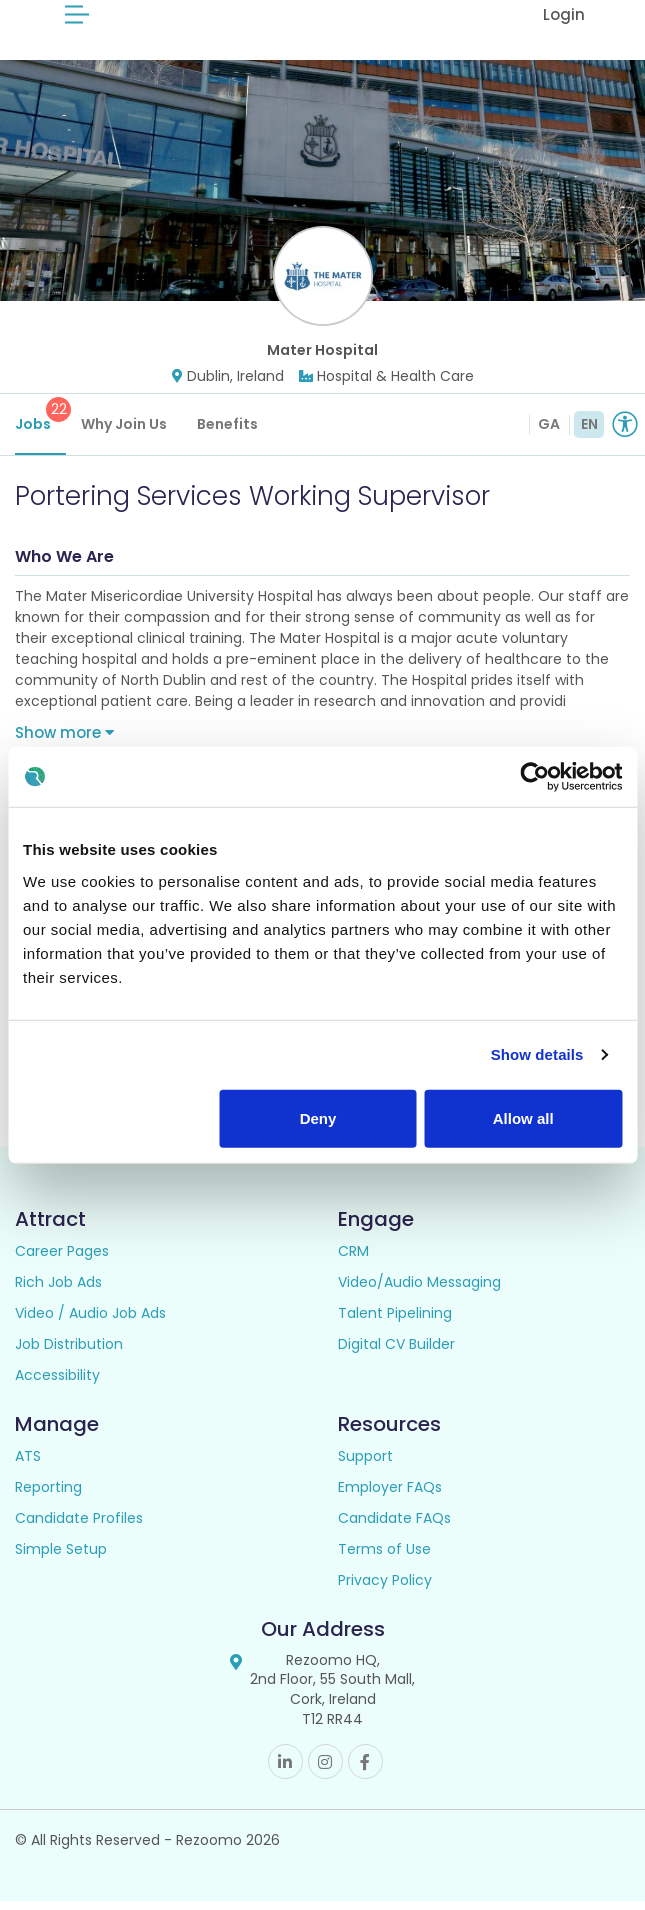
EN (589, 433)
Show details (537, 1054)
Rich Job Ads (58, 1291)
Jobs (40, 424)
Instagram (325, 1770)
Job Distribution (69, 1353)
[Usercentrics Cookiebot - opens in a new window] (534, 777)
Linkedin (285, 1770)
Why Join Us (124, 433)
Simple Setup (61, 1558)
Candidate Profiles (79, 1527)
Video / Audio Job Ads (90, 1322)
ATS (28, 1465)
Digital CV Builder (396, 1353)
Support (365, 1465)
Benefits (227, 433)
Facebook (365, 1770)
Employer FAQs (390, 1496)
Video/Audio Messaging (419, 1291)
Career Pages (62, 1260)
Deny (318, 1117)
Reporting (48, 1496)
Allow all (523, 1117)
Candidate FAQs (394, 1527)
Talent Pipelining (395, 1322)
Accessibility (57, 1384)
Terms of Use (384, 1558)
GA (549, 433)
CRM (353, 1260)
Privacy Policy (385, 1589)
